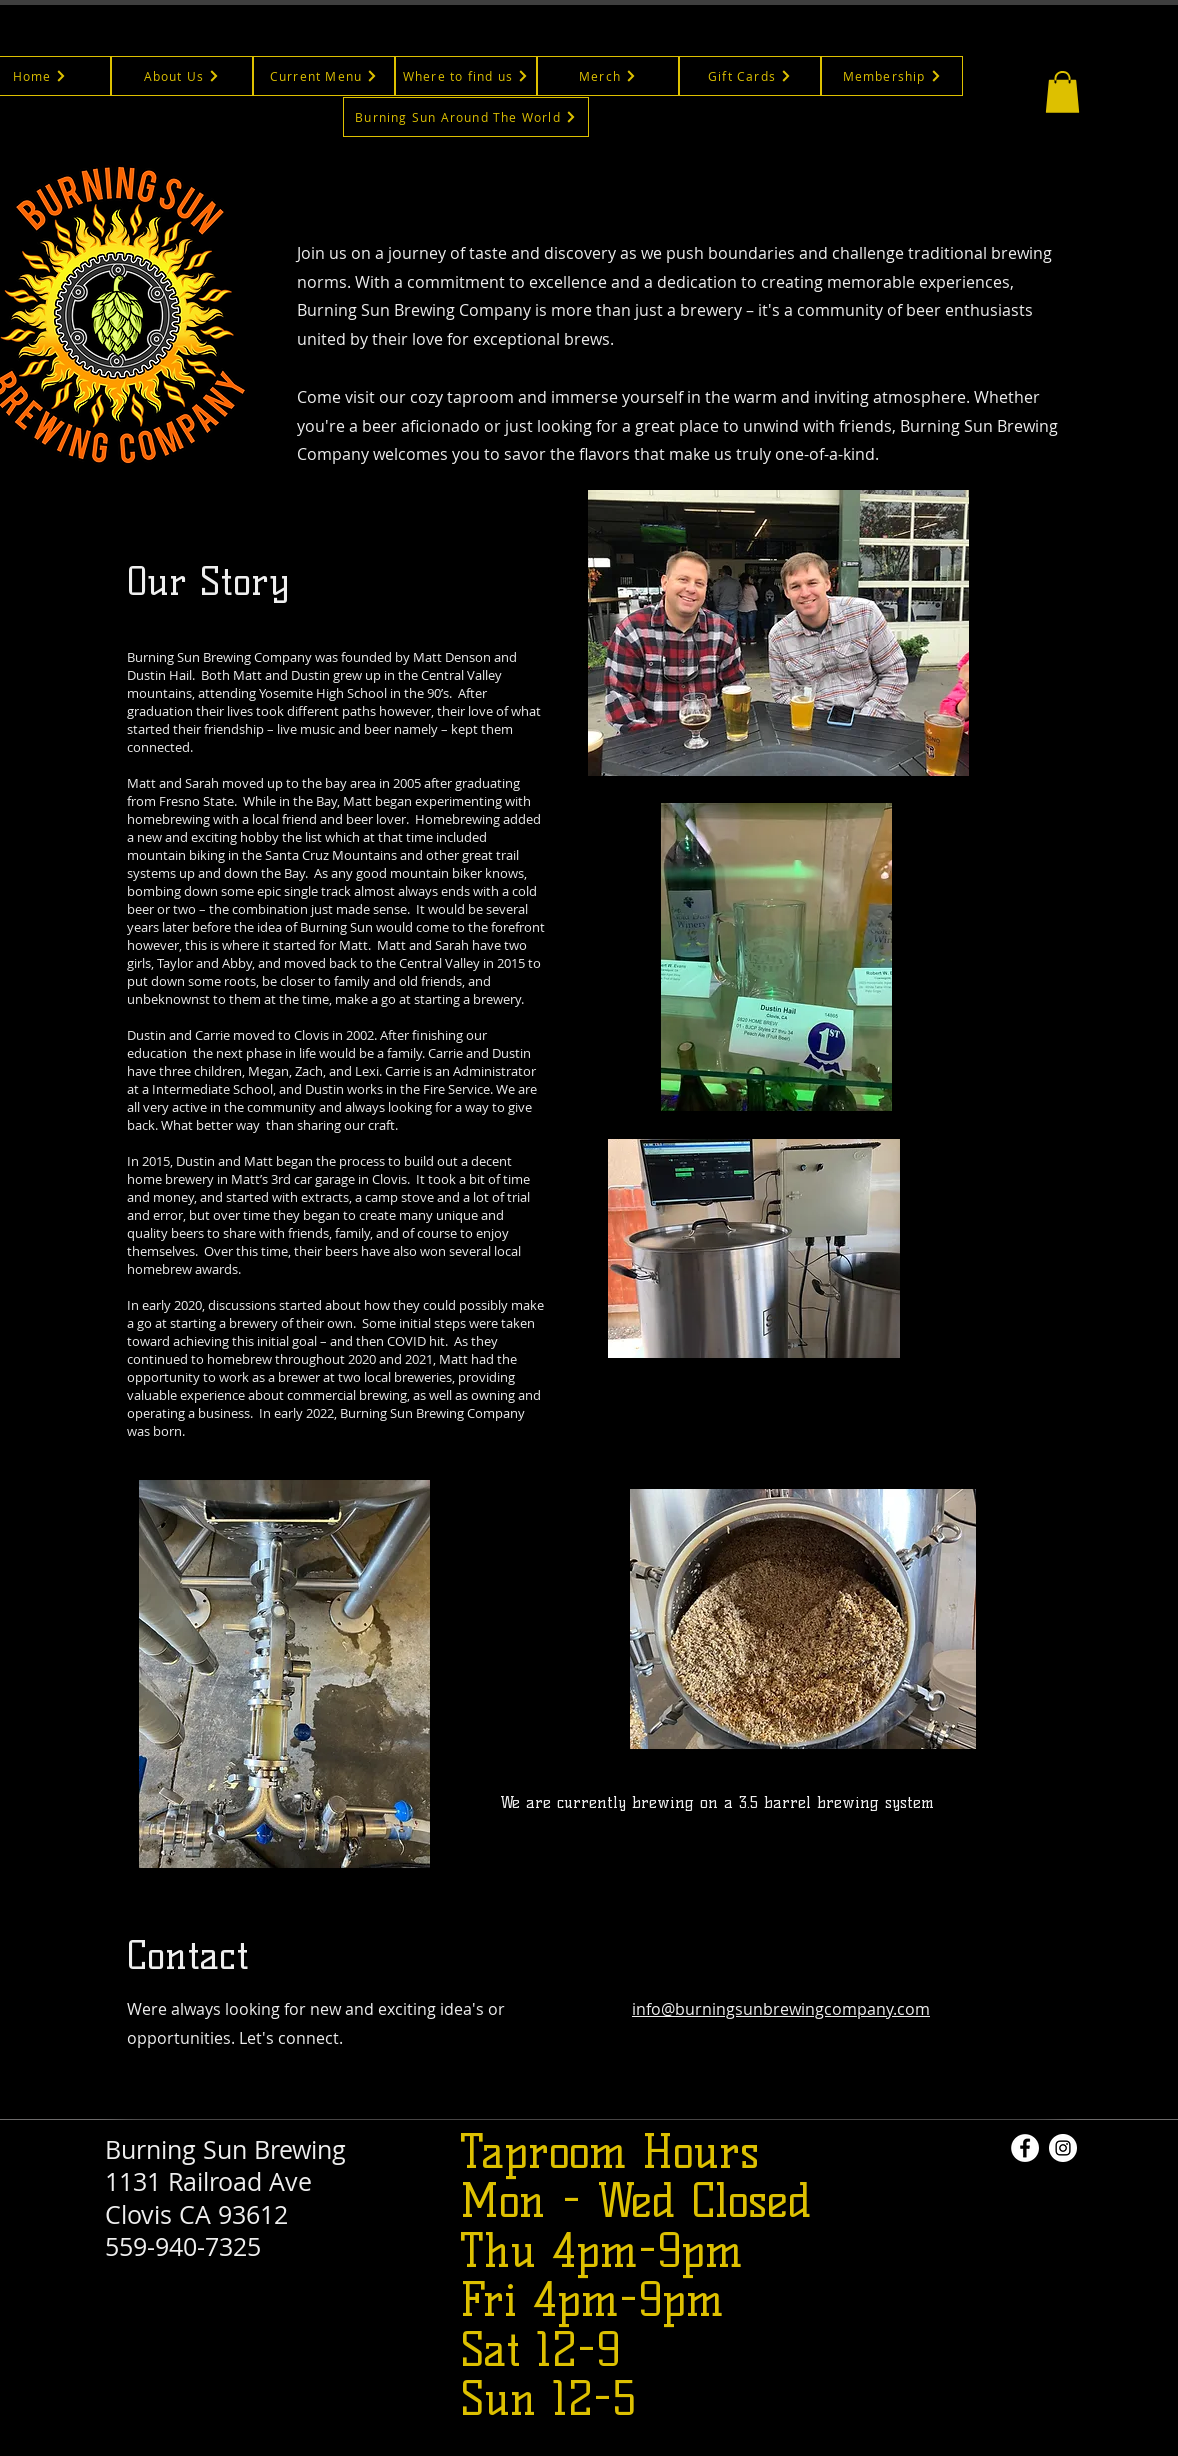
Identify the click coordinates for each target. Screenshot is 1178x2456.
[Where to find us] (466, 76)
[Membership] (892, 76)
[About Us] (182, 76)
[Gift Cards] (750, 76)
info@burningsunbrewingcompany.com (781, 2009)
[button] (1062, 92)
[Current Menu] (324, 76)
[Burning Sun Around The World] (466, 117)
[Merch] (608, 76)
